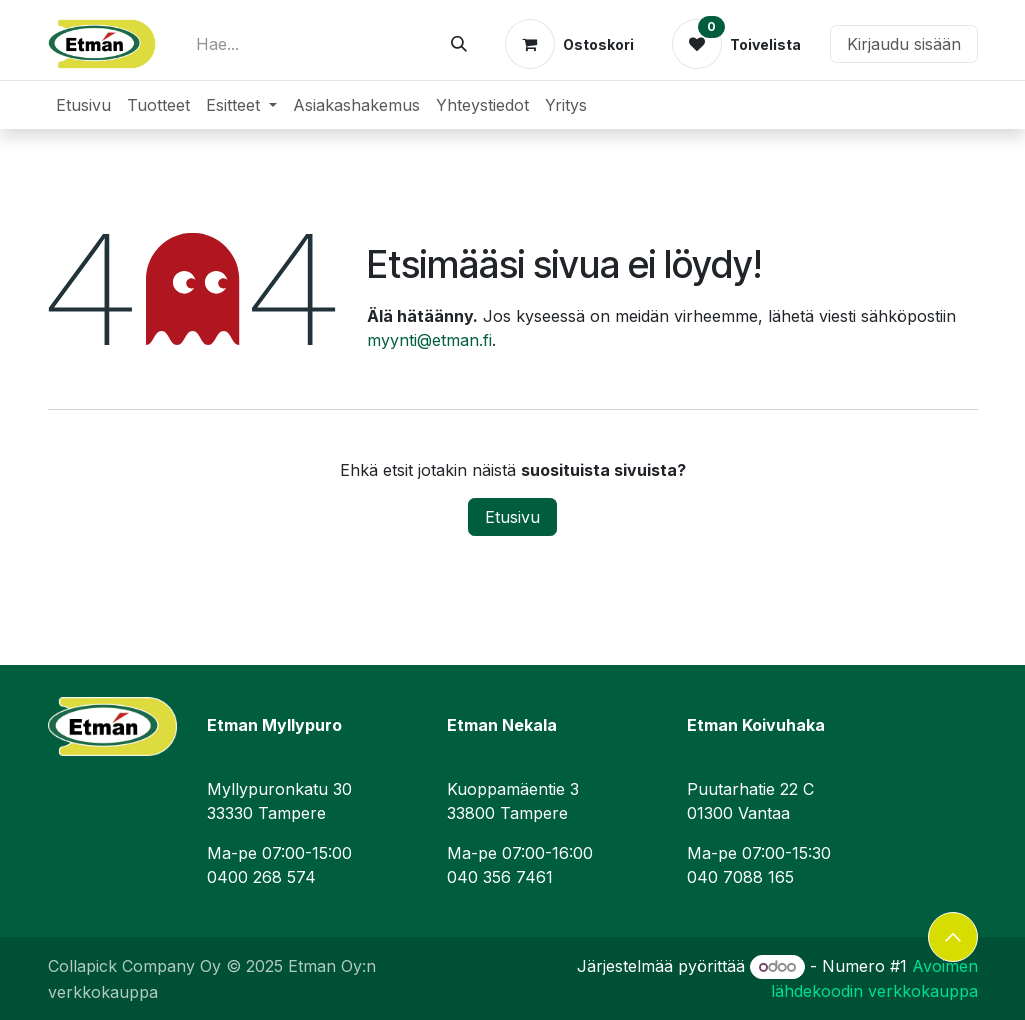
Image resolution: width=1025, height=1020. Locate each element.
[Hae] (459, 44)
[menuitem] (83, 105)
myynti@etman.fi (429, 340)
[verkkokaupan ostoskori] (569, 44)
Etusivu (512, 517)
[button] (953, 937)
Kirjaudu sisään (904, 44)
